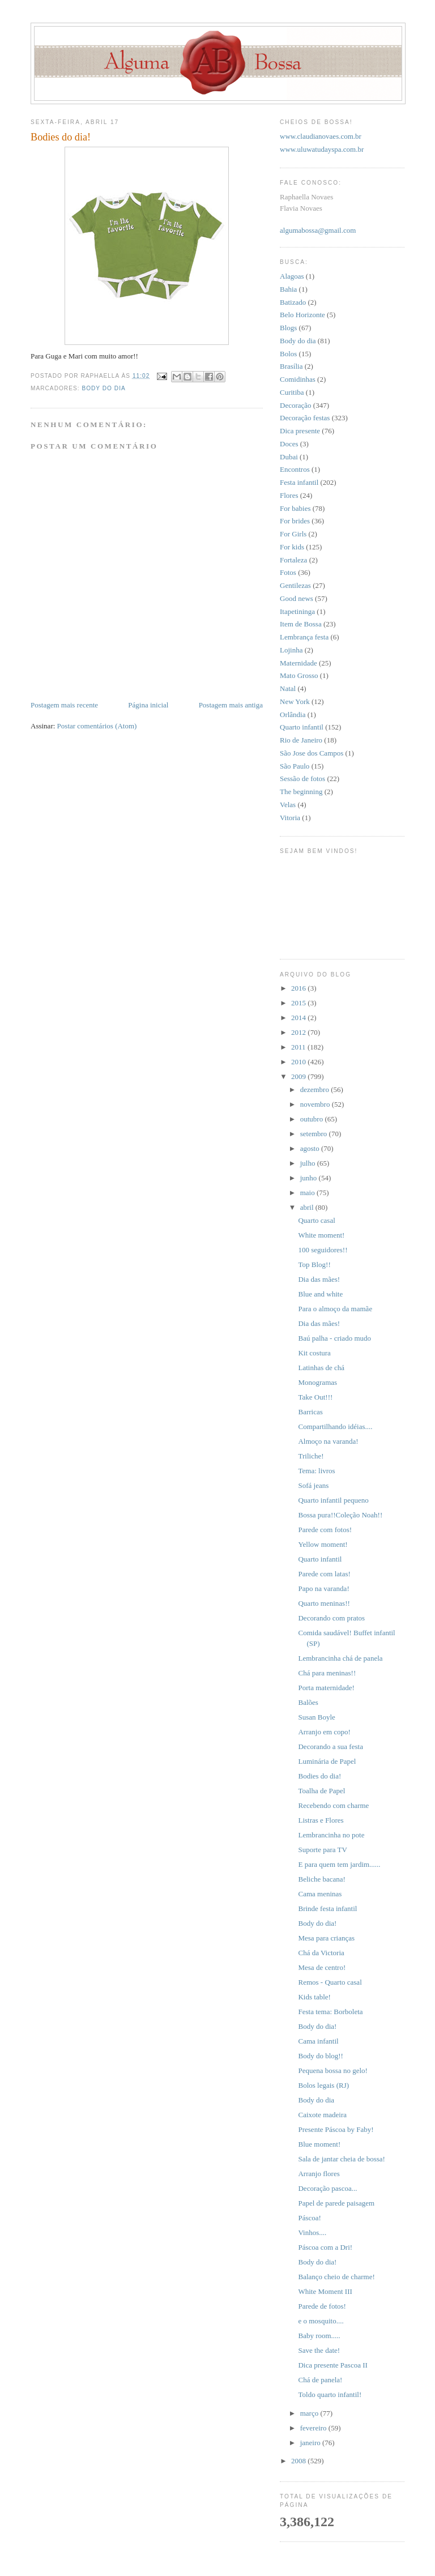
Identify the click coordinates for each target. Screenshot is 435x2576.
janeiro (311, 2442)
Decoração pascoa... (327, 2188)
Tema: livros (316, 1470)
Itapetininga (297, 611)
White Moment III (325, 2291)
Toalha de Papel (321, 1790)
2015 (299, 1003)
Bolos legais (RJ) (323, 2085)
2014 (299, 1017)
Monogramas (317, 1382)
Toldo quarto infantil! (329, 2394)
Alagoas (292, 276)
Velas (288, 804)
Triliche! (310, 1456)
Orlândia (292, 714)
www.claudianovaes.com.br (320, 136)
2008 (299, 2460)
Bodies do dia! (319, 1776)
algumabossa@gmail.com (318, 230)
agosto (310, 1148)
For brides (295, 521)
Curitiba (292, 392)
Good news (296, 598)
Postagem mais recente (64, 705)
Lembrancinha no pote (331, 1835)
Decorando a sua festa (330, 1746)
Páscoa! (309, 2218)
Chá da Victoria (321, 1952)
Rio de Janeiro (301, 740)
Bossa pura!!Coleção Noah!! (340, 1515)
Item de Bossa (301, 624)
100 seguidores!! (322, 1250)
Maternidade (298, 663)
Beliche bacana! (321, 1879)
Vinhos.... (312, 2232)
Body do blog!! (320, 2056)
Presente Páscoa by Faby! (335, 2129)
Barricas (310, 1412)
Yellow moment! (322, 1544)
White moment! (321, 1235)
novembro (316, 1104)
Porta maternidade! (326, 1687)
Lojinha (291, 650)
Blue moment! (319, 2144)
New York (295, 701)
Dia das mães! (319, 1279)
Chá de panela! (320, 2379)
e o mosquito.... (320, 2321)
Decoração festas (305, 417)
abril (307, 1207)
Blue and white (320, 1294)
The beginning (301, 791)
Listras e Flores (320, 1820)
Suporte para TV (322, 1849)
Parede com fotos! (325, 1529)
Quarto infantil (301, 727)
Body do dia (103, 388)
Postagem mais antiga (231, 705)
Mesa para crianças (326, 1938)
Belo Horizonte (302, 314)
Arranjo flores (318, 2173)
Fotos (288, 572)
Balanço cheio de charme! (336, 2276)
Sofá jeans (313, 1485)
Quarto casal (316, 1220)
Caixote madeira (322, 2114)
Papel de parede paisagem (336, 2203)
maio (308, 1192)
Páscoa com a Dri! (325, 2247)
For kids (292, 547)
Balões (308, 1702)
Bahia (288, 289)
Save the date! (319, 2350)
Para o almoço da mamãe (335, 1308)
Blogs (288, 327)
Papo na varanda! (323, 1588)
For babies (295, 508)
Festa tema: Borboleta (330, 2011)
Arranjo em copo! (324, 1732)
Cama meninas (320, 1894)
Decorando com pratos (331, 1618)
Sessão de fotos (302, 778)
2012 (299, 1032)
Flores (289, 495)
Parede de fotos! (322, 2306)
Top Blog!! (314, 1264)
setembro (314, 1133)
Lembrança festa (304, 637)
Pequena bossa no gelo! (332, 2070)
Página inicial (148, 705)
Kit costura (314, 1353)
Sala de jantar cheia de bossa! (341, 2159)
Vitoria (290, 817)
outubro (312, 1119)
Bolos (288, 353)
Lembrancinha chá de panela (340, 1658)
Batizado (293, 302)
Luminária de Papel (327, 1761)
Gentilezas (295, 585)
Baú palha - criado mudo (334, 1338)
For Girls (293, 534)
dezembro (315, 1089)
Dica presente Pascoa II (332, 2365)
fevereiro (314, 2428)
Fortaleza (293, 560)
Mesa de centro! (322, 1967)
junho (309, 1178)
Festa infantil (299, 482)
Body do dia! (317, 1923)
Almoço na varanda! (328, 1441)
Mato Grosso (299, 675)
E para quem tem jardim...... (339, 1864)
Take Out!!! (315, 1397)
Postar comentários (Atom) (97, 726)
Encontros (295, 469)
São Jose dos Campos (311, 753)
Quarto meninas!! (323, 1603)
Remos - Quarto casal (329, 1982)
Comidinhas (297, 379)
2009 (299, 1076)
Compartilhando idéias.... (335, 1426)
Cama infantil (318, 2041)
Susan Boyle (316, 1717)
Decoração (296, 405)
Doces (289, 444)
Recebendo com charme (333, 1805)
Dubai (289, 457)
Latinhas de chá (321, 1367)
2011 (299, 1047)
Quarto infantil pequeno (333, 1500)
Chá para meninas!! (327, 1673)
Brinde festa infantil (327, 1908)
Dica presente (300, 431)
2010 (299, 1061)
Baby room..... (319, 2335)
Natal (288, 688)
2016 (299, 988)
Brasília (291, 366)
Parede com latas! (324, 1574)
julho (308, 1163)
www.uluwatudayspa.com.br (322, 149)
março (310, 2413)
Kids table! (314, 1997)
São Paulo (294, 766)
